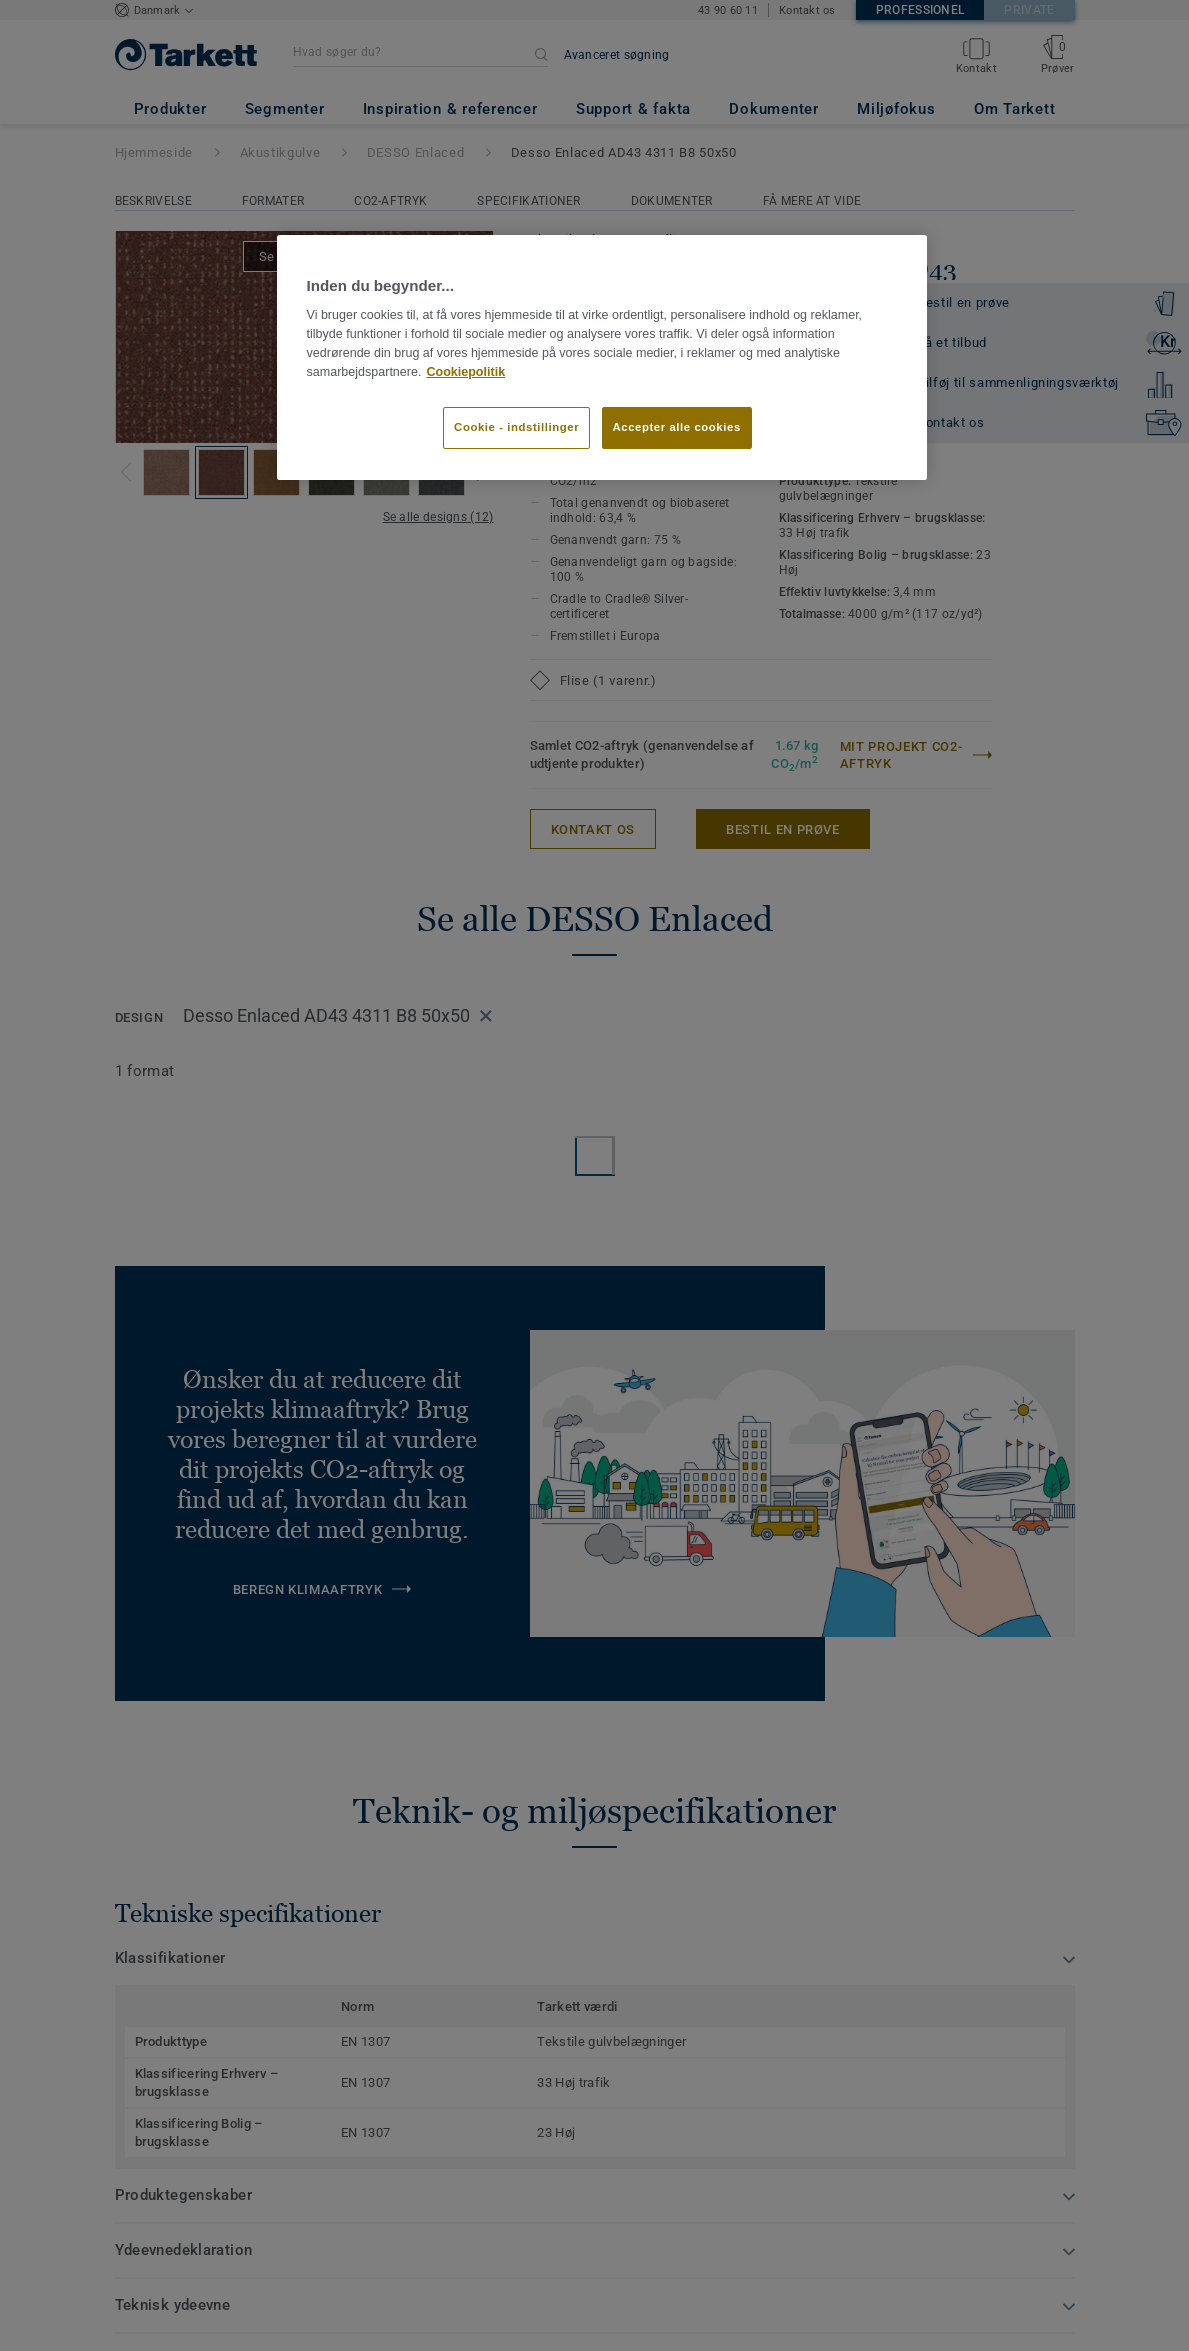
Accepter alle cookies (677, 427)
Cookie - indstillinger (516, 427)
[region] (602, 357)
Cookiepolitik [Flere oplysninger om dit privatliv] (465, 372)
